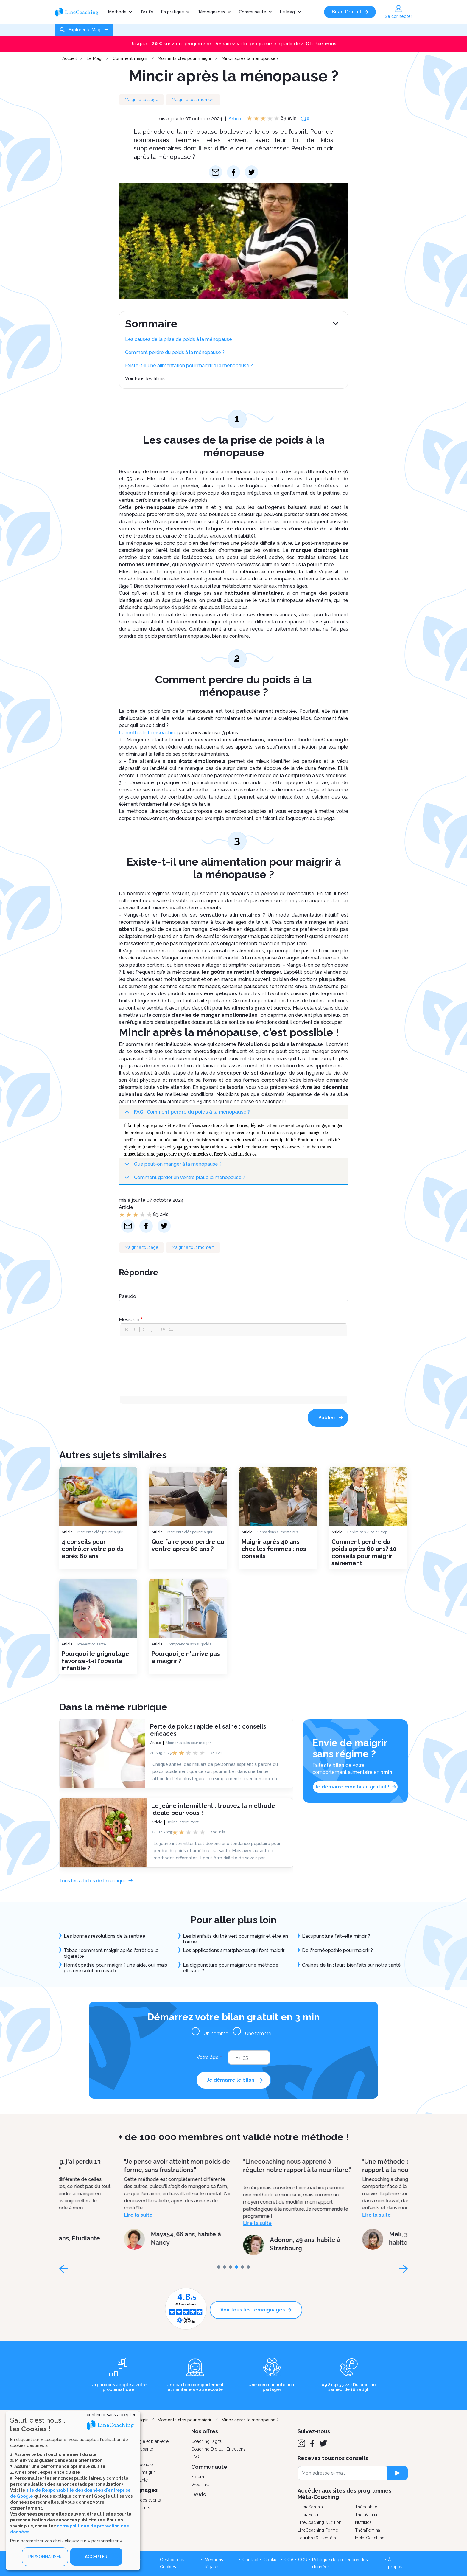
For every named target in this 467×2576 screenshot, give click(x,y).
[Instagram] (301, 2443)
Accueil (69, 58)
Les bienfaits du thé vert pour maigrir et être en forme (235, 1939)
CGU (302, 2559)
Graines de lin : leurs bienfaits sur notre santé (352, 1965)
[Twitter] (323, 2443)
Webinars (200, 2484)
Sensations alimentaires (277, 1532)
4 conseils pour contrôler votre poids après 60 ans (93, 1549)
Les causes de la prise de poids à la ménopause (178, 339)
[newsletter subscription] (397, 2473)
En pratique (172, 12)
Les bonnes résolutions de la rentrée (104, 1936)
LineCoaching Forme (318, 2530)
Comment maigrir (130, 58)
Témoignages (211, 12)
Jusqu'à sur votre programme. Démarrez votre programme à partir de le (234, 43)
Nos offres (204, 2431)
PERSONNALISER (45, 2556)
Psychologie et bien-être (145, 2441)
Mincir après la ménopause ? (250, 58)
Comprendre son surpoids (189, 1644)
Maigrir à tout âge (141, 99)
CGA (288, 2559)
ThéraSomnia (310, 2506)
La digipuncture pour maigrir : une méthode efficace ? (230, 1967)
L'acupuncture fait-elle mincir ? (336, 1936)
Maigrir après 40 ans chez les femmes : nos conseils (274, 1549)
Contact (250, 2559)
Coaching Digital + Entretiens (218, 2449)
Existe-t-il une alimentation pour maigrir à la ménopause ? (189, 365)
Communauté (252, 12)
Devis (198, 2494)
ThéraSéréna (310, 2514)
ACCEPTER (96, 2556)
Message (129, 1319)
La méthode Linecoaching (148, 732)
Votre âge (208, 2057)
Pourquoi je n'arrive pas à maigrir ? (186, 1657)
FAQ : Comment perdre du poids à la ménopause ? (186, 1114)
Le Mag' (288, 12)
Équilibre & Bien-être (317, 2537)
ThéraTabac (366, 2506)
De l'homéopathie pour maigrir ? (337, 1950)
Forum (197, 2476)
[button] (126, 1329)
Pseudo (127, 1296)
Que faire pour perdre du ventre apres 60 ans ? (188, 1545)
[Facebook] (312, 2443)
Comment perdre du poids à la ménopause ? (175, 352)
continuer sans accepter (111, 2414)
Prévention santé (91, 1644)
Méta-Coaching (370, 2537)
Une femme (258, 2033)
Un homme (216, 2033)
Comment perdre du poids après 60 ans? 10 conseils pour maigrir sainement (363, 1552)
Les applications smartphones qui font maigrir (233, 1950)
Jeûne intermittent (183, 1822)
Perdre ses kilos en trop (367, 1532)
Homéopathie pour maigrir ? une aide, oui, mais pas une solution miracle (115, 1967)
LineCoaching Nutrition (319, 2522)
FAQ (195, 2456)
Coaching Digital (207, 2441)
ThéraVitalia (366, 2514)
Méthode (117, 12)
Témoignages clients (141, 2500)
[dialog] (73, 2490)
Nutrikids (363, 2522)
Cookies (272, 2559)
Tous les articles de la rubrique (93, 1881)
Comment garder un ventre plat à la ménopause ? (183, 1179)
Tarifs (146, 12)
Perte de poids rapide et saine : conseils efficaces (208, 1730)
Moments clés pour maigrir (184, 58)
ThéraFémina (367, 2530)
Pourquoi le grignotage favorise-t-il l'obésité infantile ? (95, 1661)
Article (235, 119)
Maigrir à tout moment (193, 99)
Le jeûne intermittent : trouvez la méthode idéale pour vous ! (213, 1809)
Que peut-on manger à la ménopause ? (172, 1166)
